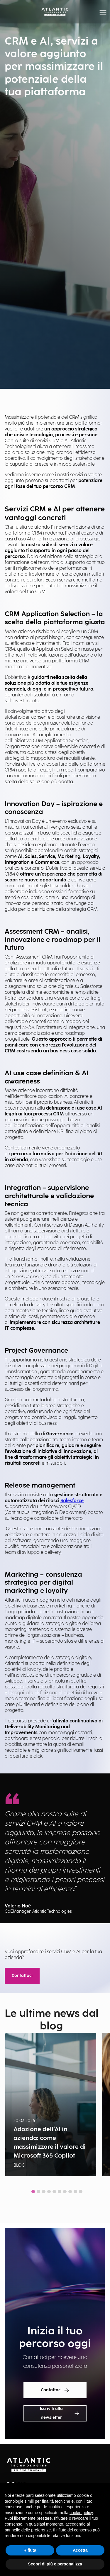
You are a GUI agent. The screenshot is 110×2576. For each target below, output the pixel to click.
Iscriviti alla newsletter (59, 2413)
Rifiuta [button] (29, 2550)
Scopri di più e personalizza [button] (55, 2564)
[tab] (33, 2191)
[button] (103, 11)
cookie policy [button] (81, 2512)
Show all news (55, 2204)
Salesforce (72, 1501)
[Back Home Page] (55, 12)
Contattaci (22, 1975)
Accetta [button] (80, 2550)
